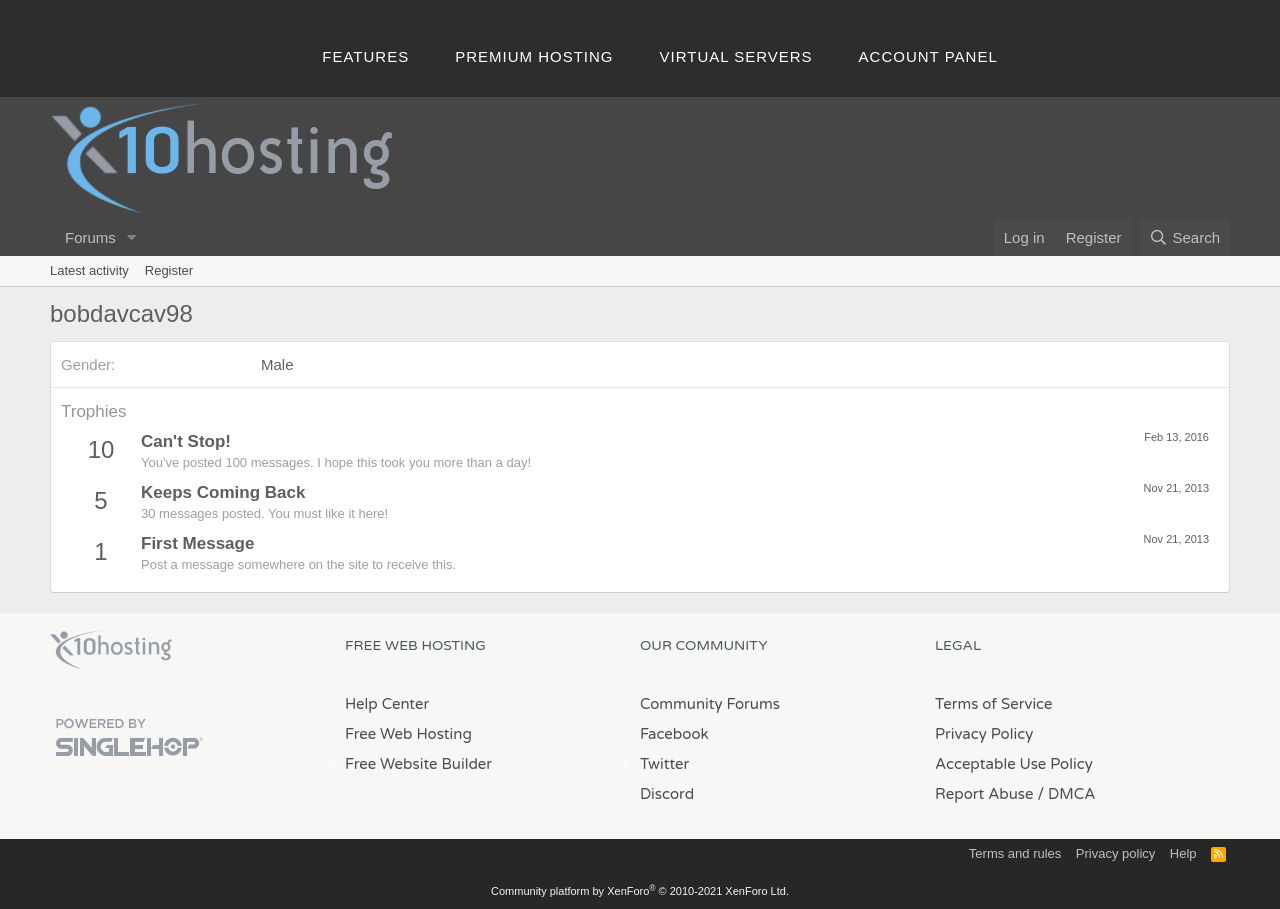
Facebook (674, 734)
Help (1183, 853)
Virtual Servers (736, 56)
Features (365, 56)
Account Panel (928, 56)
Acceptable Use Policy (1014, 764)
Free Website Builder (418, 764)
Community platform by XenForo (640, 891)
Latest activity (89, 270)
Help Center (387, 704)
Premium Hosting (534, 56)
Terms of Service (994, 704)
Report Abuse (984, 794)
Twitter (664, 764)
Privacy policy (1115, 853)
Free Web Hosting (408, 734)
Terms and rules (1015, 853)
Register (169, 270)
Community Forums (710, 704)
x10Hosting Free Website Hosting (111, 650)
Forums (90, 237)
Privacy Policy (984, 734)
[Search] (1184, 237)
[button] (132, 237)
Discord (667, 794)
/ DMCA (1066, 794)
